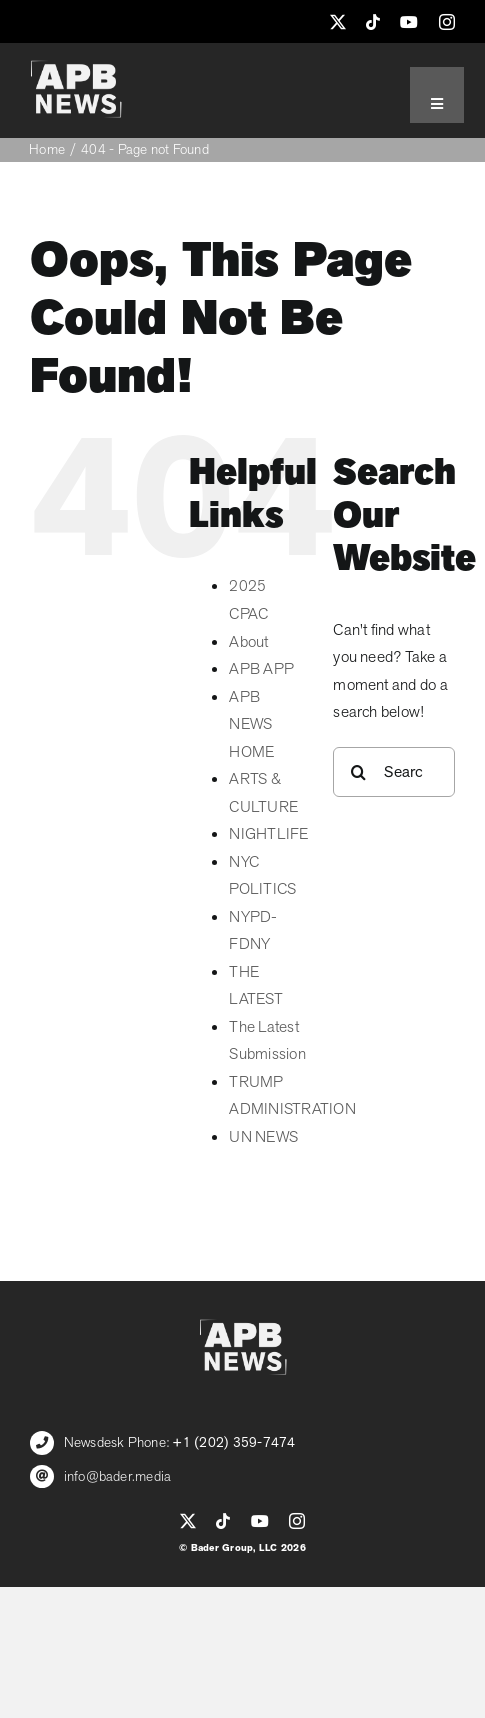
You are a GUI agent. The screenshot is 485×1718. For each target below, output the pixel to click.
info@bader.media (118, 1476)
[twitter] (338, 22)
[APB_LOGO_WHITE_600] (76, 68)
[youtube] (409, 22)
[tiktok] (373, 22)
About (248, 642)
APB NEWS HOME (251, 724)
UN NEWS (263, 1137)
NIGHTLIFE (268, 834)
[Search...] (394, 772)
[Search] (358, 772)
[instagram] (447, 22)
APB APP (261, 669)
